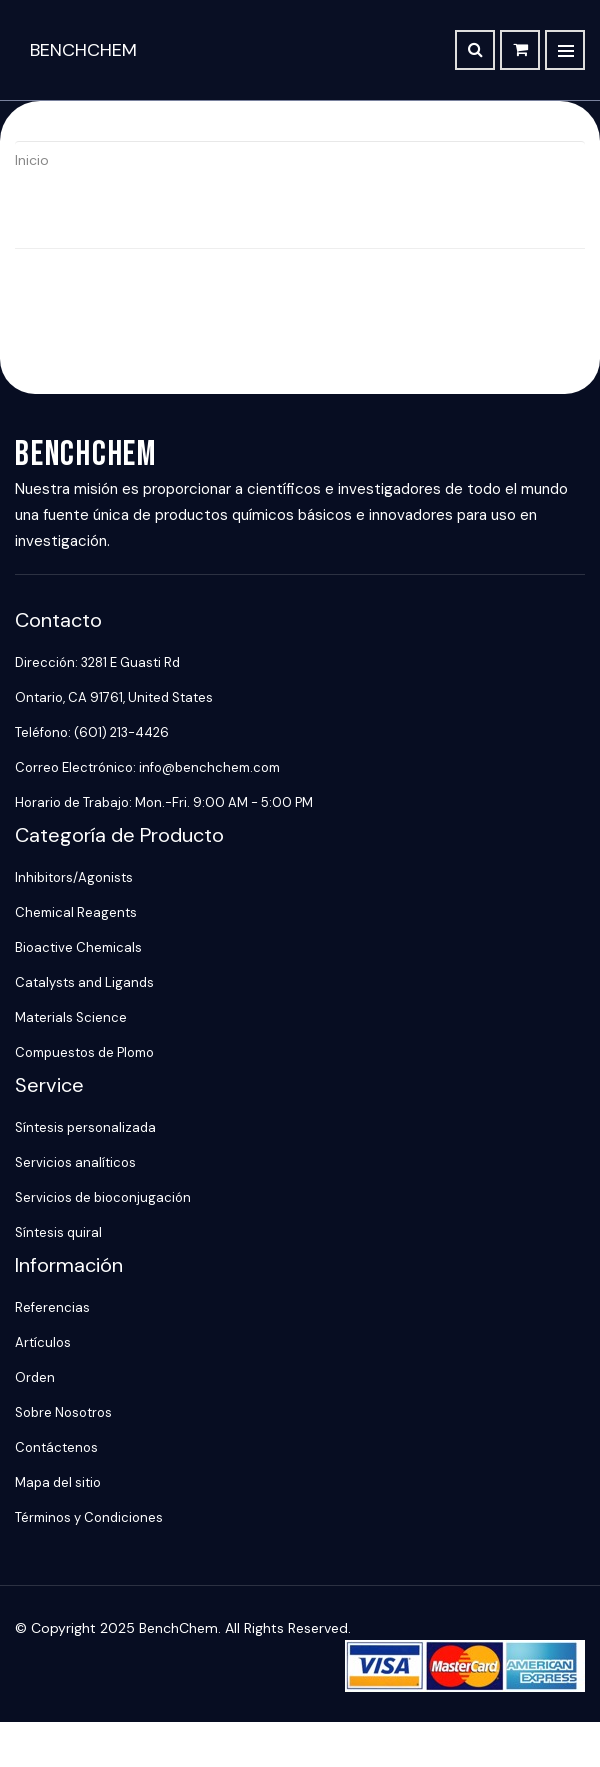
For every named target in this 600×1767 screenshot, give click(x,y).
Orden (35, 1377)
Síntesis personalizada (85, 1127)
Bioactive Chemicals (78, 947)
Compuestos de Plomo (84, 1052)
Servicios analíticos (75, 1162)
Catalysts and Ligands (84, 982)
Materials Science (71, 1017)
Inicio (32, 160)
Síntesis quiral (58, 1232)
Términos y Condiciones (89, 1517)
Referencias (52, 1307)
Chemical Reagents (76, 912)
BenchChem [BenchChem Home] (83, 50)
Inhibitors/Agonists (74, 877)
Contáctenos (56, 1447)
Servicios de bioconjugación (103, 1197)
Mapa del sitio (58, 1482)
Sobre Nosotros (63, 1412)
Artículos (43, 1342)
